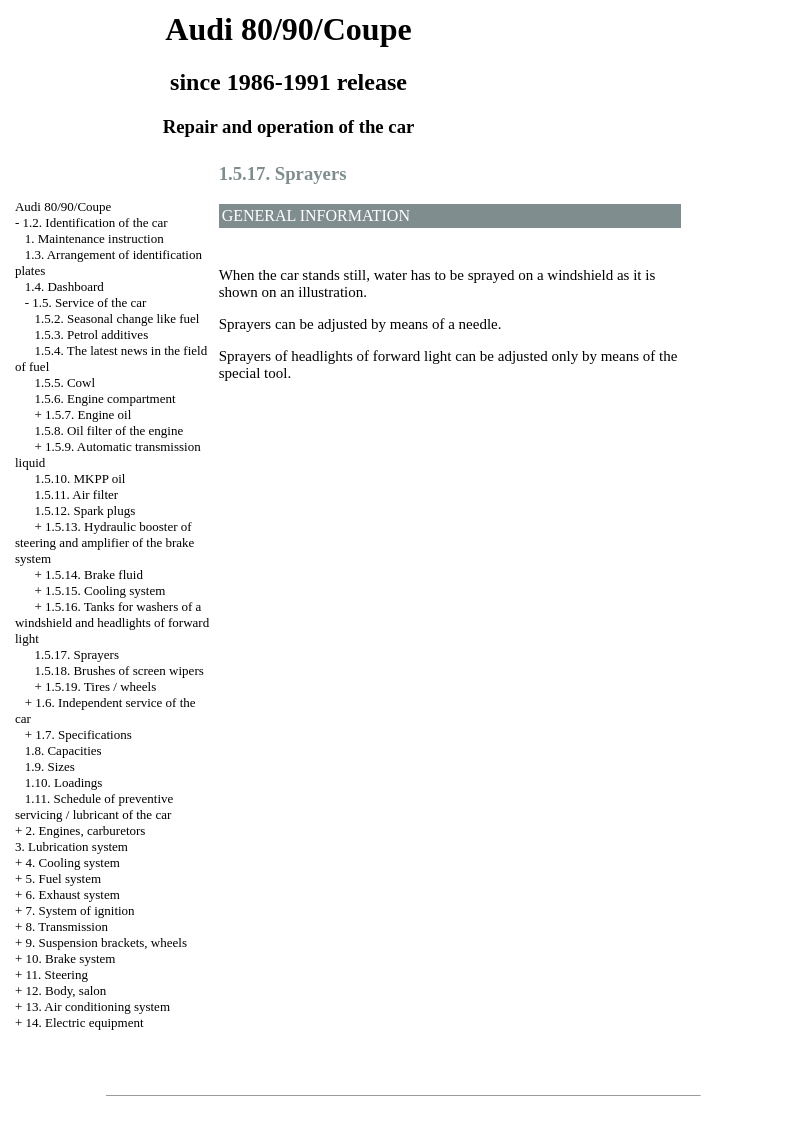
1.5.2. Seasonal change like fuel (116, 318)
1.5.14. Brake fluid (94, 574)
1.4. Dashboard (64, 286)
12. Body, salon (66, 990)
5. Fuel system (63, 878)
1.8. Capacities (63, 750)
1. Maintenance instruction (94, 238)
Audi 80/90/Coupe (63, 206)
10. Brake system (71, 958)
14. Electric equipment (85, 1022)
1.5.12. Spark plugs (84, 510)
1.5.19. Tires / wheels (100, 686)
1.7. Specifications (83, 734)
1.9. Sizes (50, 766)
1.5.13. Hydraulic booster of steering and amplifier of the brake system (104, 542)
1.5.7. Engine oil (88, 414)
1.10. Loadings (64, 782)
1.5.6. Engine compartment (104, 398)
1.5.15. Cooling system (105, 590)
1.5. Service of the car (89, 302)
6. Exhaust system (73, 894)
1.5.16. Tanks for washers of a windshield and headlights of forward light (112, 622)
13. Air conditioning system (98, 1006)
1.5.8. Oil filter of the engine (108, 430)
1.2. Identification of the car (95, 222)
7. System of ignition (80, 910)
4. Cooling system (73, 862)
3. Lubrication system (71, 846)
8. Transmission (67, 926)
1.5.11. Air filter (76, 494)
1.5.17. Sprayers (76, 654)
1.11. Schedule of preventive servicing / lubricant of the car (94, 806)
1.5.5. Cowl (64, 382)
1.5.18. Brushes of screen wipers (118, 670)
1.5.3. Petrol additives (91, 334)
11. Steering (57, 974)
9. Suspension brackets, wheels (106, 942)
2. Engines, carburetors (86, 830)
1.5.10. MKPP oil (79, 478)
